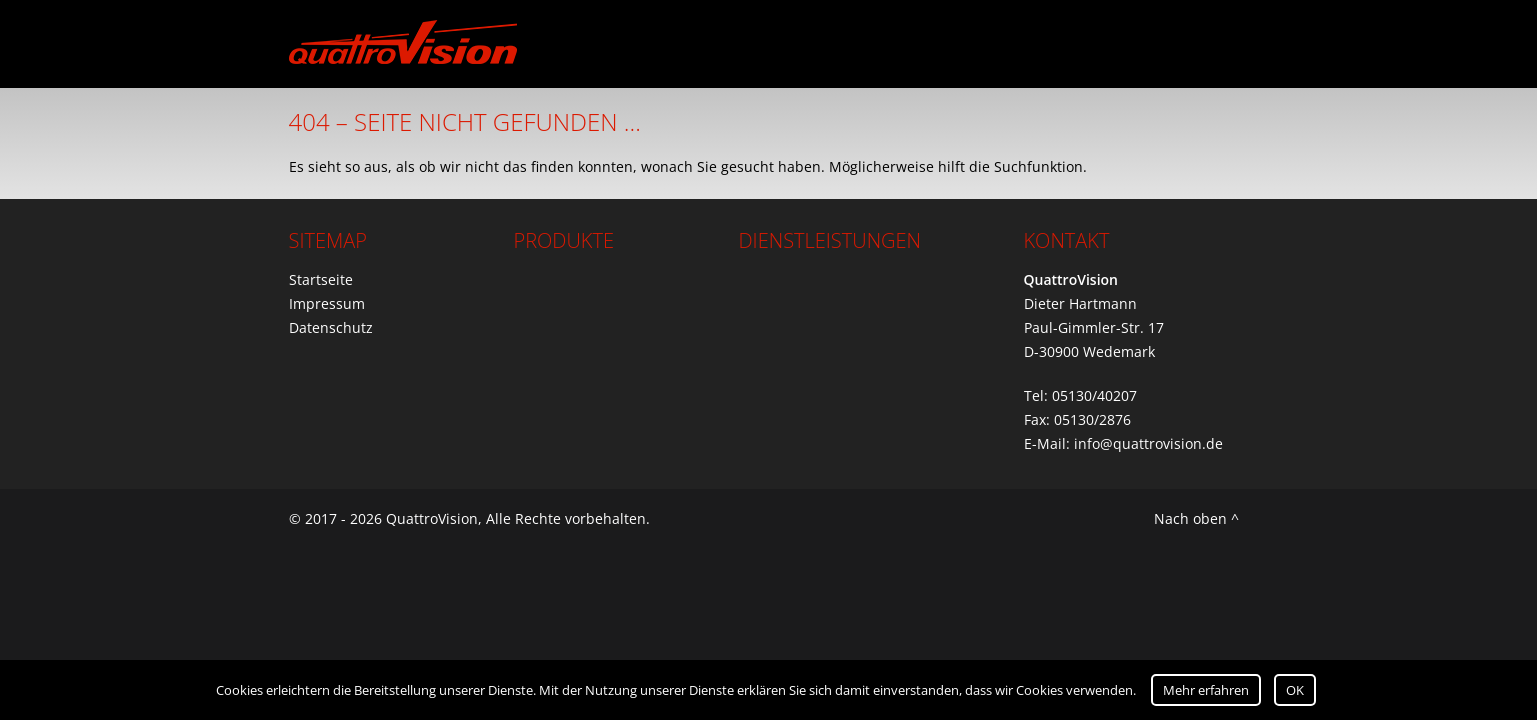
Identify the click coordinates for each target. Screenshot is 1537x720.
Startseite (321, 279)
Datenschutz (331, 327)
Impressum (327, 303)
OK (1295, 690)
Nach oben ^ (1196, 518)
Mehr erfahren (1206, 690)
